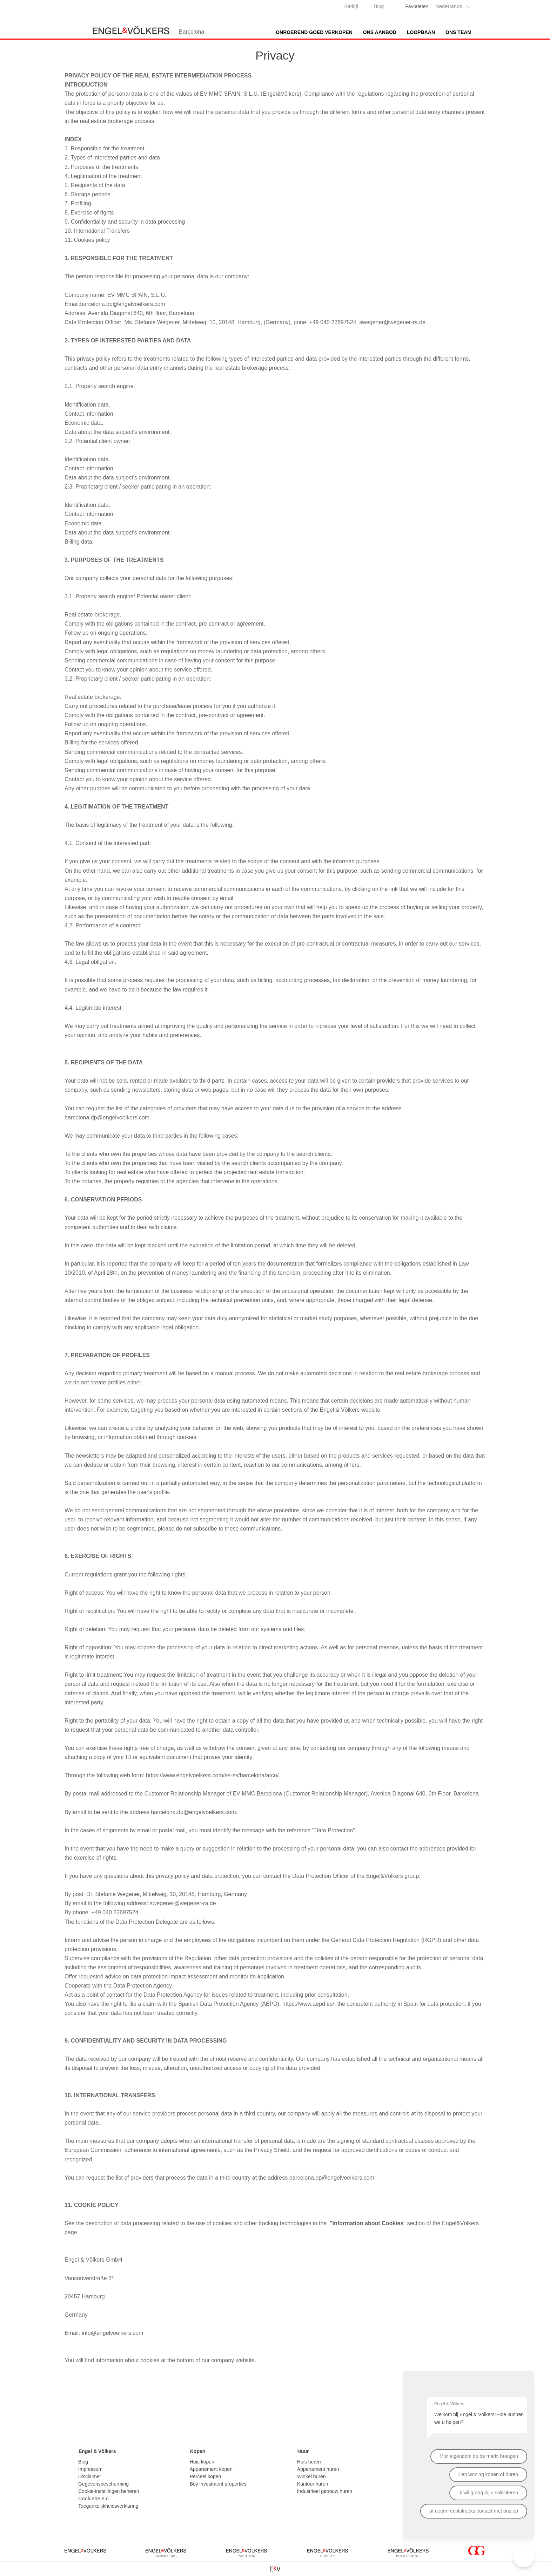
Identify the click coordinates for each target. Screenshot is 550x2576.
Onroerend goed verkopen (314, 32)
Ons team (458, 32)
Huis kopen (202, 2462)
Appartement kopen (211, 2469)
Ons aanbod (379, 32)
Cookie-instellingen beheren (108, 2491)
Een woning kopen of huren (488, 2474)
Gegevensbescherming (103, 2484)
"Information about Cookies (366, 2223)
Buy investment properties (218, 2484)
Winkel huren (311, 2476)
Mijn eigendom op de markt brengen (479, 2456)
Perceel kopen (205, 2476)
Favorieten (416, 6)
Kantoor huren (312, 2484)
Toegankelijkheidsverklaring (108, 2506)
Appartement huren (318, 2469)
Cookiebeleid (93, 2498)
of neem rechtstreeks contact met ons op (473, 2511)
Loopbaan (421, 32)
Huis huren (309, 2462)
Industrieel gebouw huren (324, 2491)
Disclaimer (89, 2476)
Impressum (90, 2469)
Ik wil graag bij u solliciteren (488, 2492)
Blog (379, 6)
